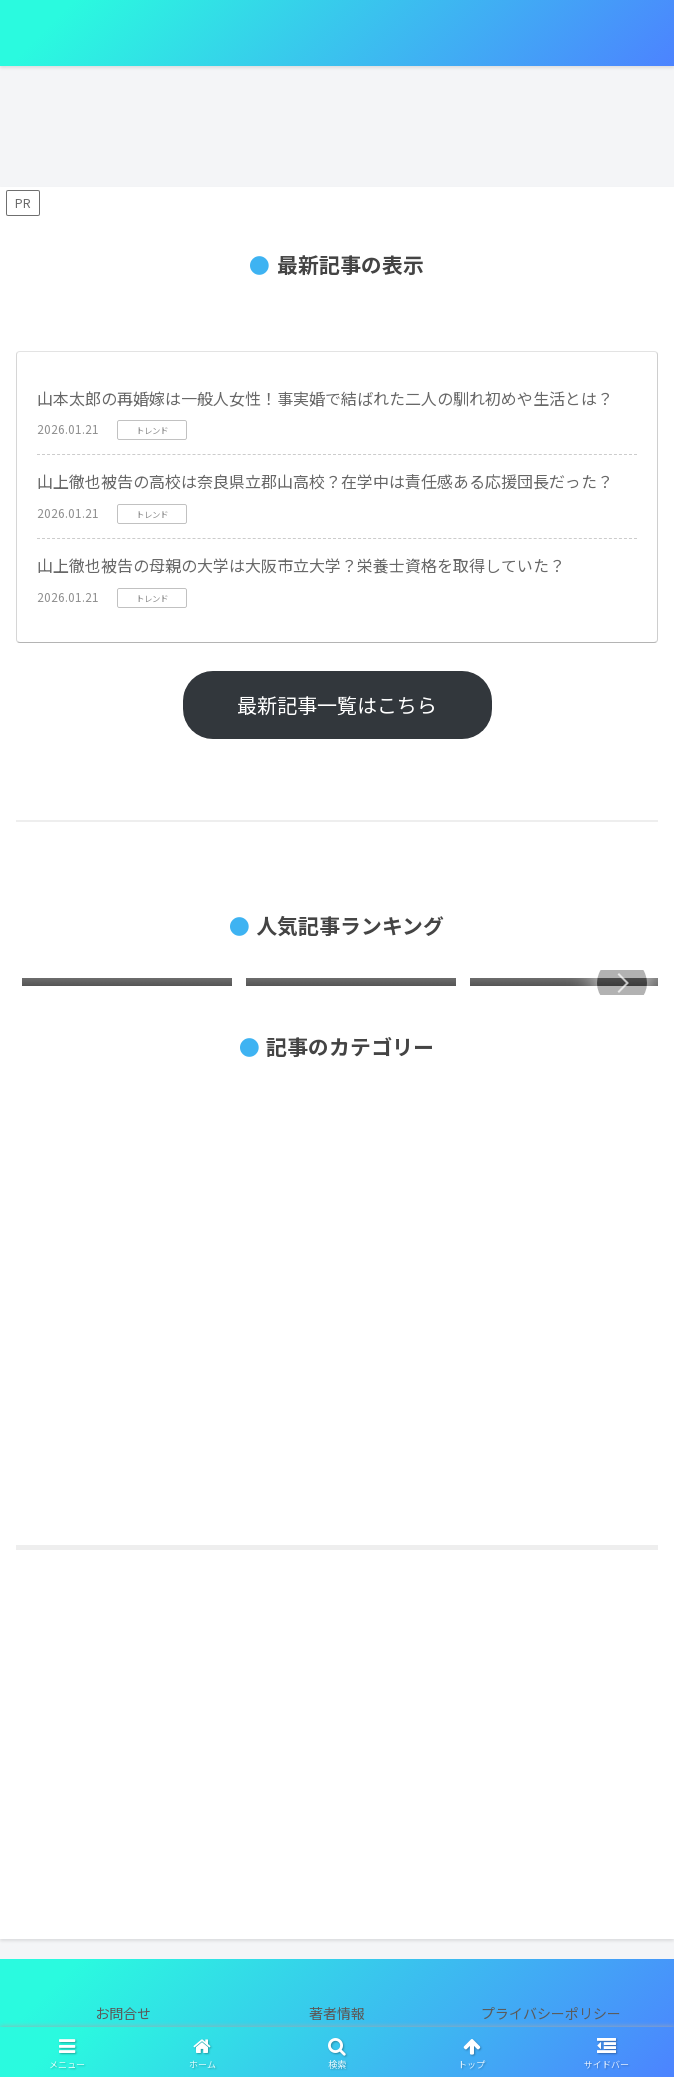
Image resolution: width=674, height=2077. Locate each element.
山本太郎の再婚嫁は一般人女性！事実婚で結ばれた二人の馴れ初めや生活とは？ (325, 398)
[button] (622, 983)
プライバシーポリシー (551, 2013)
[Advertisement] (337, 1738)
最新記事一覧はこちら (337, 704)
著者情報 (337, 2013)
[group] (127, 986)
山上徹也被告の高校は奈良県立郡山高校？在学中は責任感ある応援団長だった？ (325, 481)
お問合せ (123, 2013)
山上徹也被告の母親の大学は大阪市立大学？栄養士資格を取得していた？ (301, 565)
